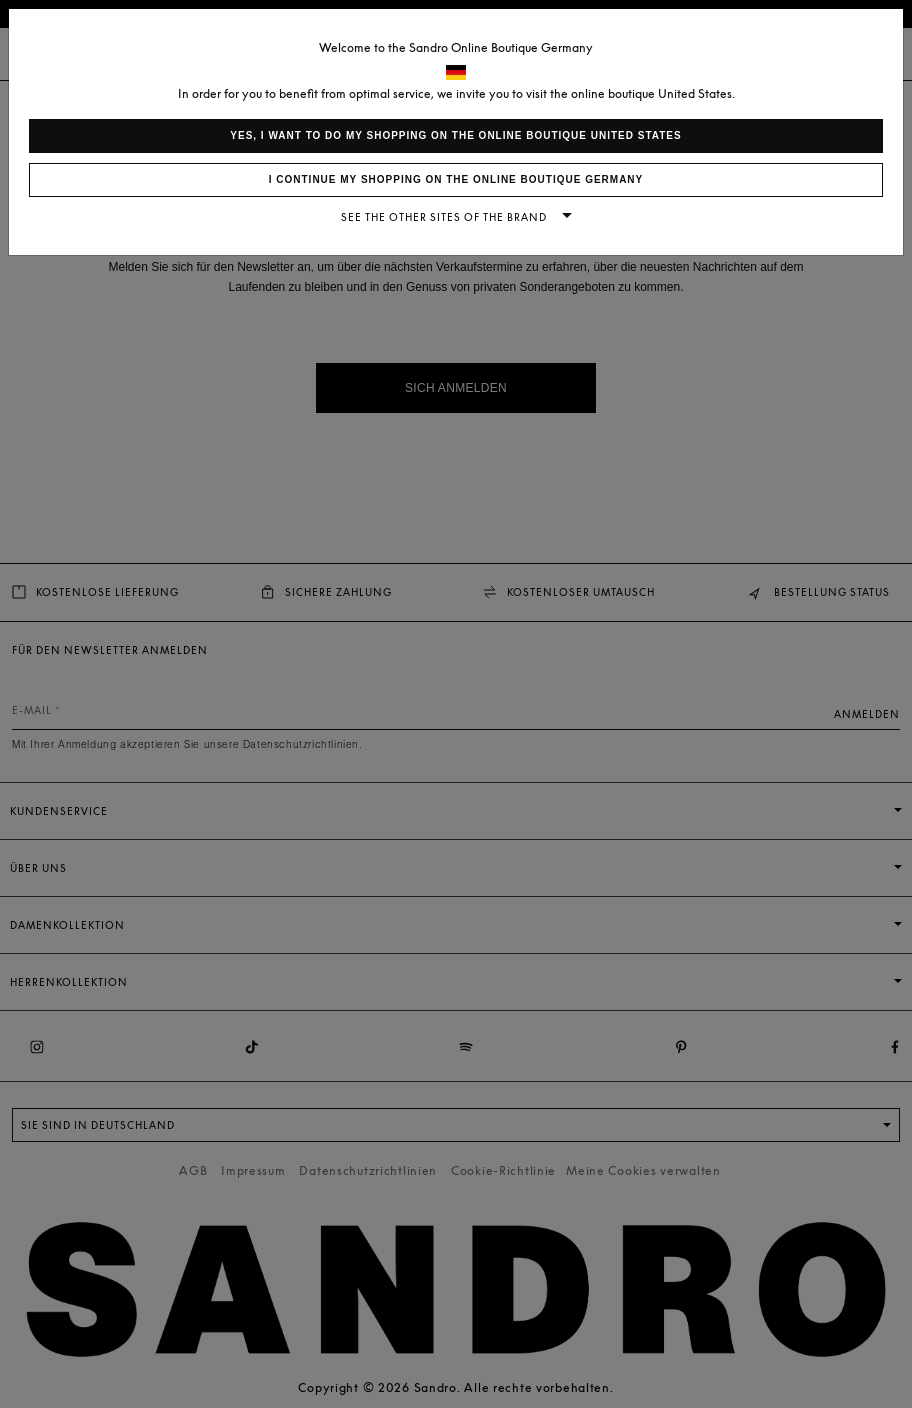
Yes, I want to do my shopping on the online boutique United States (455, 135)
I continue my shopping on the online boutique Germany (456, 179)
